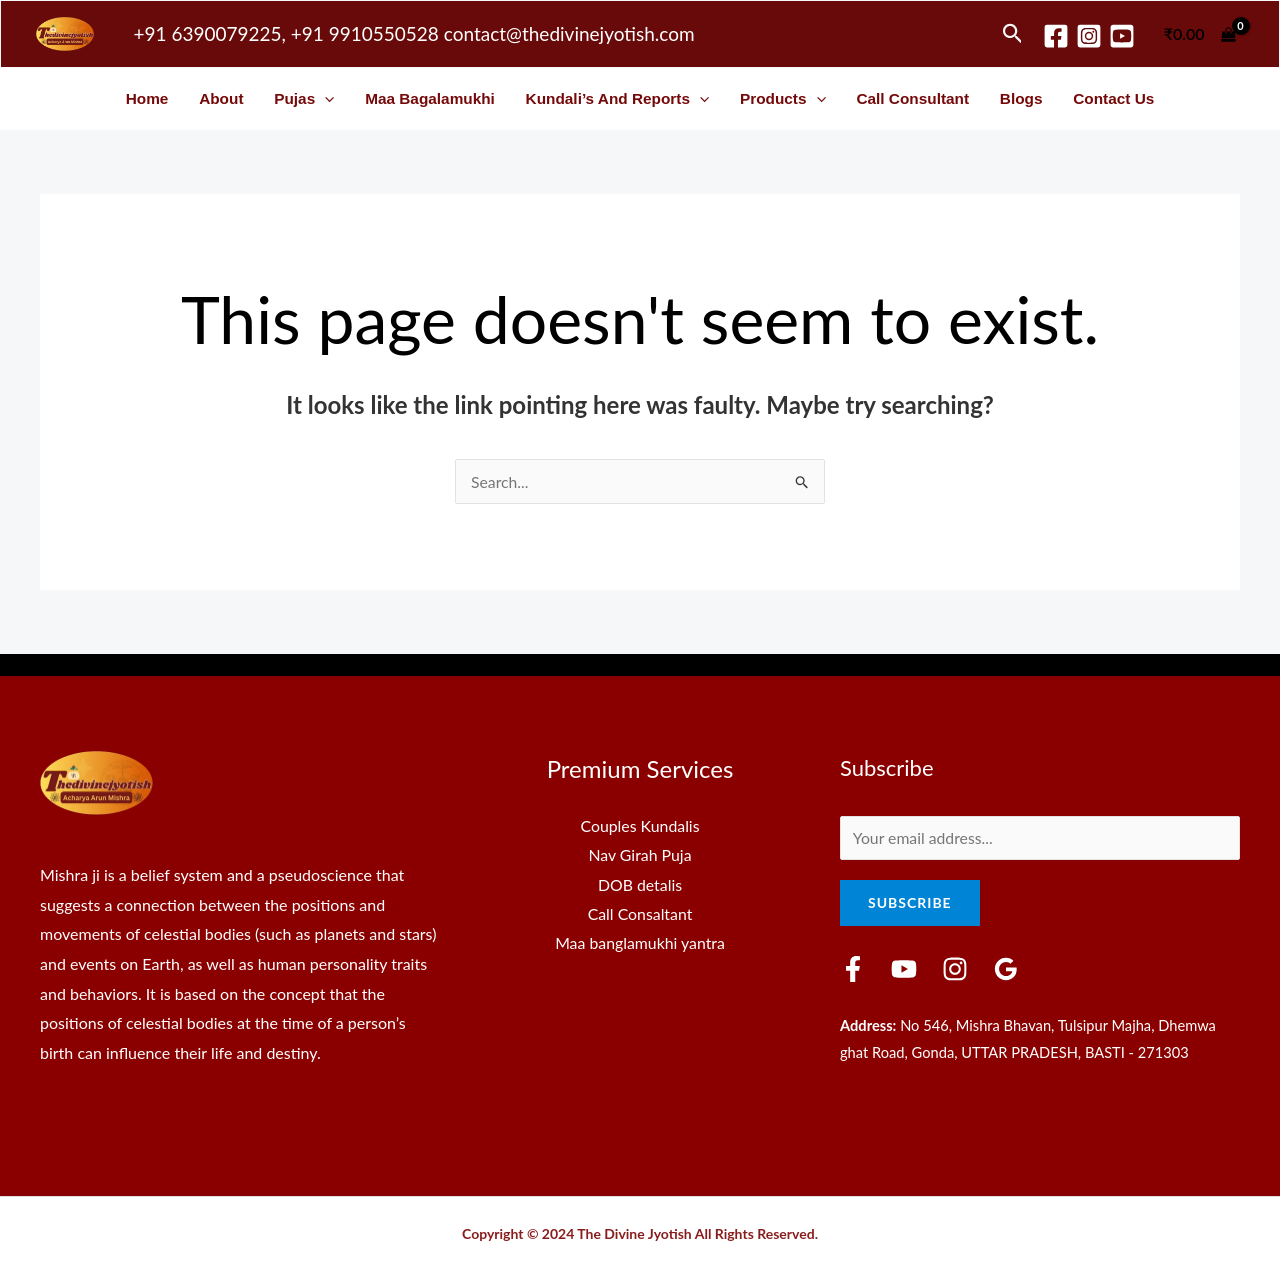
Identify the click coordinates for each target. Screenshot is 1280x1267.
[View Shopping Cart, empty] (1199, 34)
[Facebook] (1056, 36)
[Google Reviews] (1006, 970)
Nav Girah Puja (640, 854)
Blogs (1021, 98)
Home (147, 98)
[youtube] (1122, 36)
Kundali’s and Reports (618, 98)
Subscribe (910, 903)
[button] (1013, 34)
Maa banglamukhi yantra (639, 943)
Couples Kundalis (640, 825)
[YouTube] (904, 970)
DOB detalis (640, 884)
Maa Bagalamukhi (430, 98)
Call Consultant (912, 98)
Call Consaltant (640, 914)
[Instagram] (1089, 36)
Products (783, 98)
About (221, 98)
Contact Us (1113, 98)
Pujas (304, 98)
